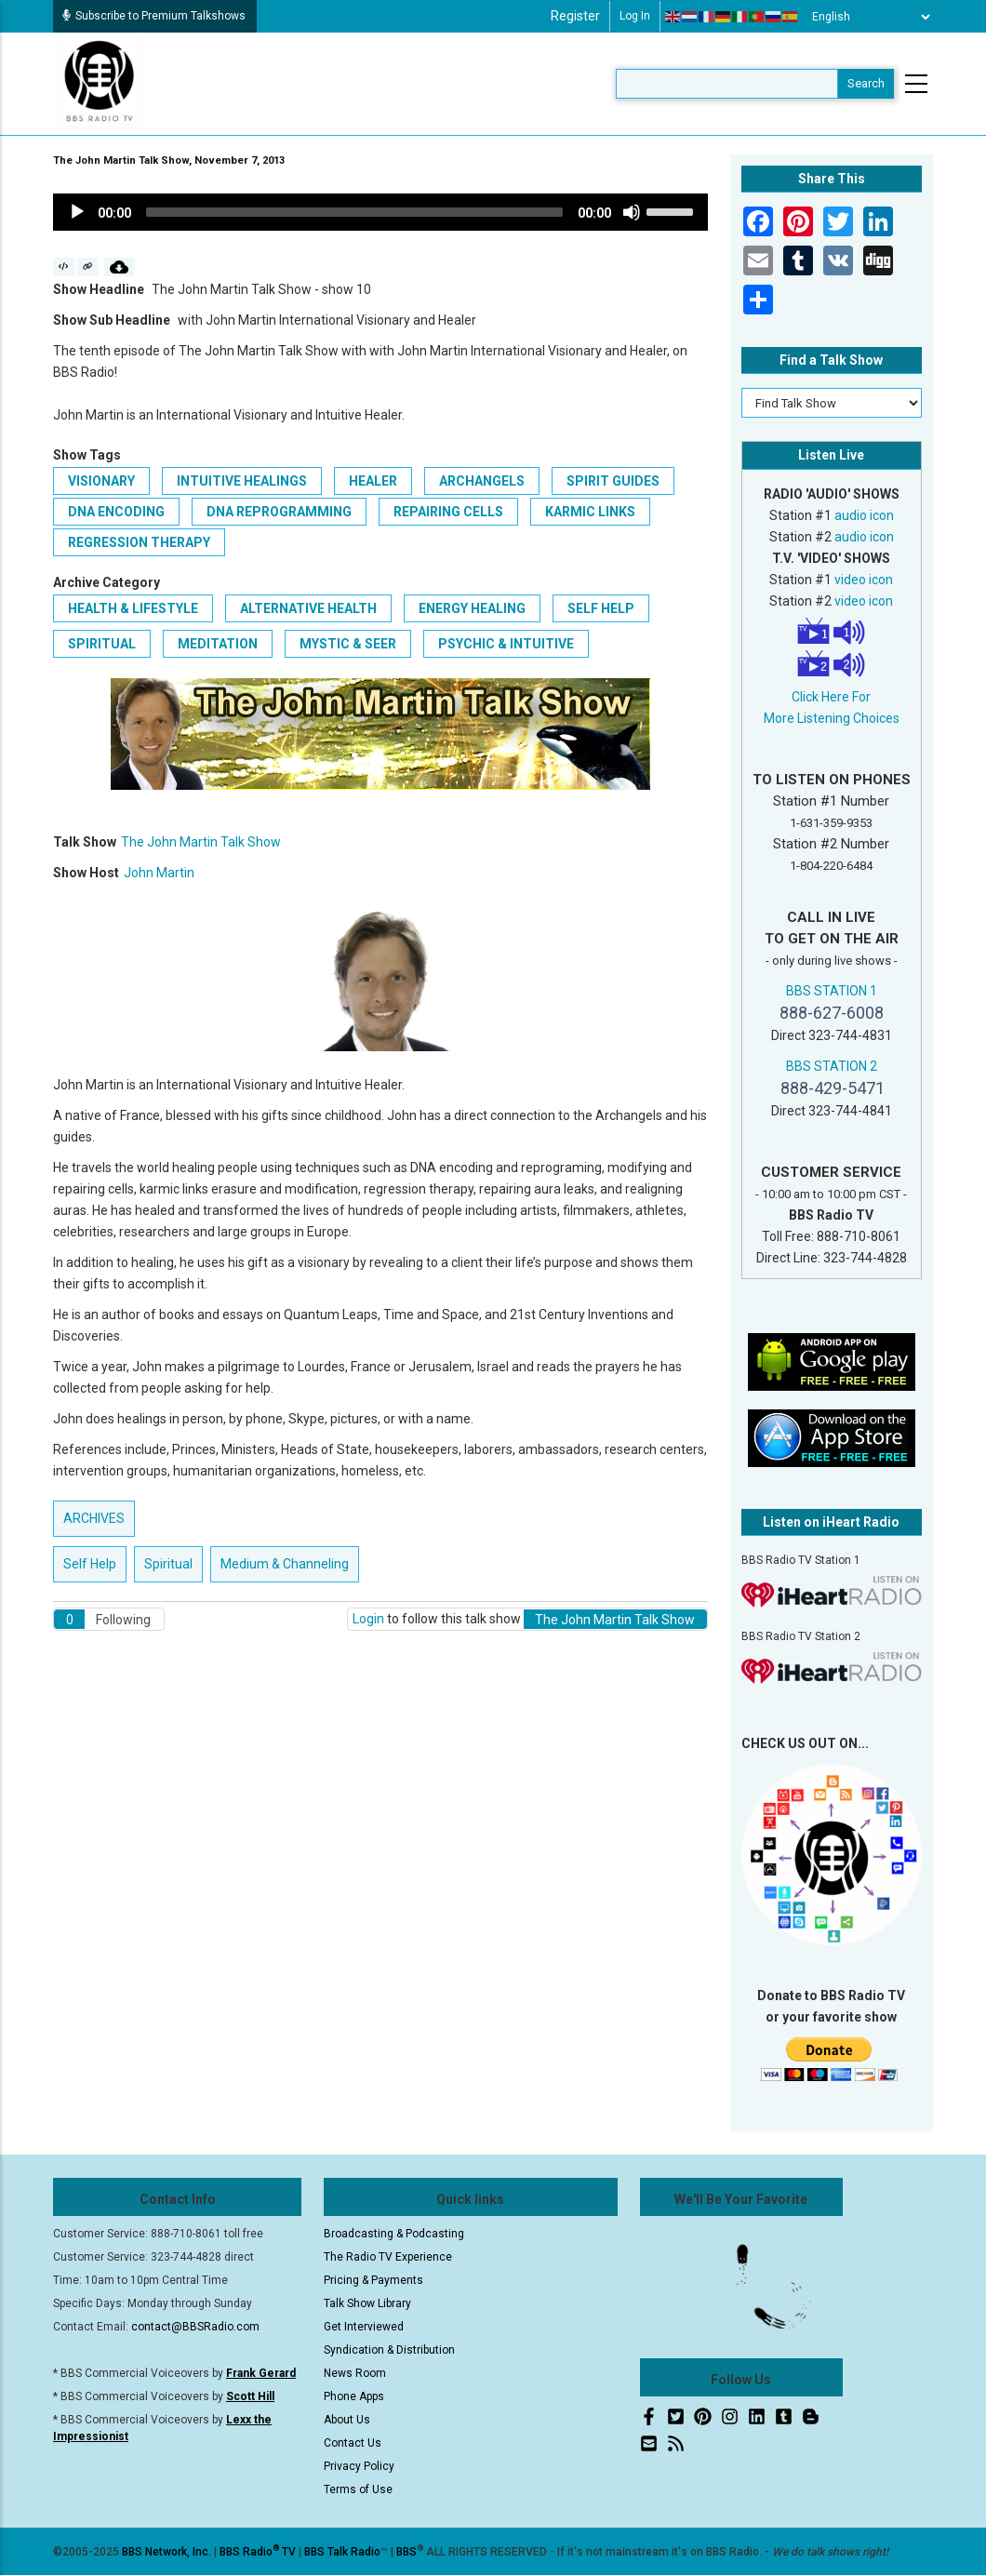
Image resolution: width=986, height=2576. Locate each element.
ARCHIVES (94, 1518)
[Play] (77, 212)
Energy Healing (472, 608)
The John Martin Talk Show (201, 841)
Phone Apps (354, 2396)
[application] (380, 212)
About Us (347, 2419)
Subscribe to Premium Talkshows (154, 15)
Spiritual (102, 643)
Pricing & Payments (373, 2280)
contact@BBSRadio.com (195, 2326)
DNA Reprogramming (279, 511)
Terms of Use (358, 2489)
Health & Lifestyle (133, 608)
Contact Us (352, 2442)
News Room (355, 2373)
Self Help (600, 608)
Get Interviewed (364, 2326)
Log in (635, 15)
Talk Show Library (367, 2303)
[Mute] (631, 212)
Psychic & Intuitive (506, 643)
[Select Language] (866, 17)
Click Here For (831, 696)
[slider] (354, 212)
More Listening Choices (831, 718)
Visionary (101, 481)
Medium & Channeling (284, 1563)
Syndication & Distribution (389, 2349)
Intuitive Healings (242, 481)
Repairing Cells (448, 511)
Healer (373, 481)
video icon (863, 579)
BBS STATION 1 (831, 990)
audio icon (864, 515)
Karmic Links (590, 511)
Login (368, 1618)
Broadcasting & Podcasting (394, 2233)
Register (575, 15)
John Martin (159, 872)
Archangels (482, 481)
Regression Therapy (139, 542)
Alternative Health (308, 608)
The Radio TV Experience (388, 2256)
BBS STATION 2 (831, 1066)
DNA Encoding (116, 511)
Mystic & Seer (348, 643)
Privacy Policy (359, 2466)
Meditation (218, 643)
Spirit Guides (613, 481)
